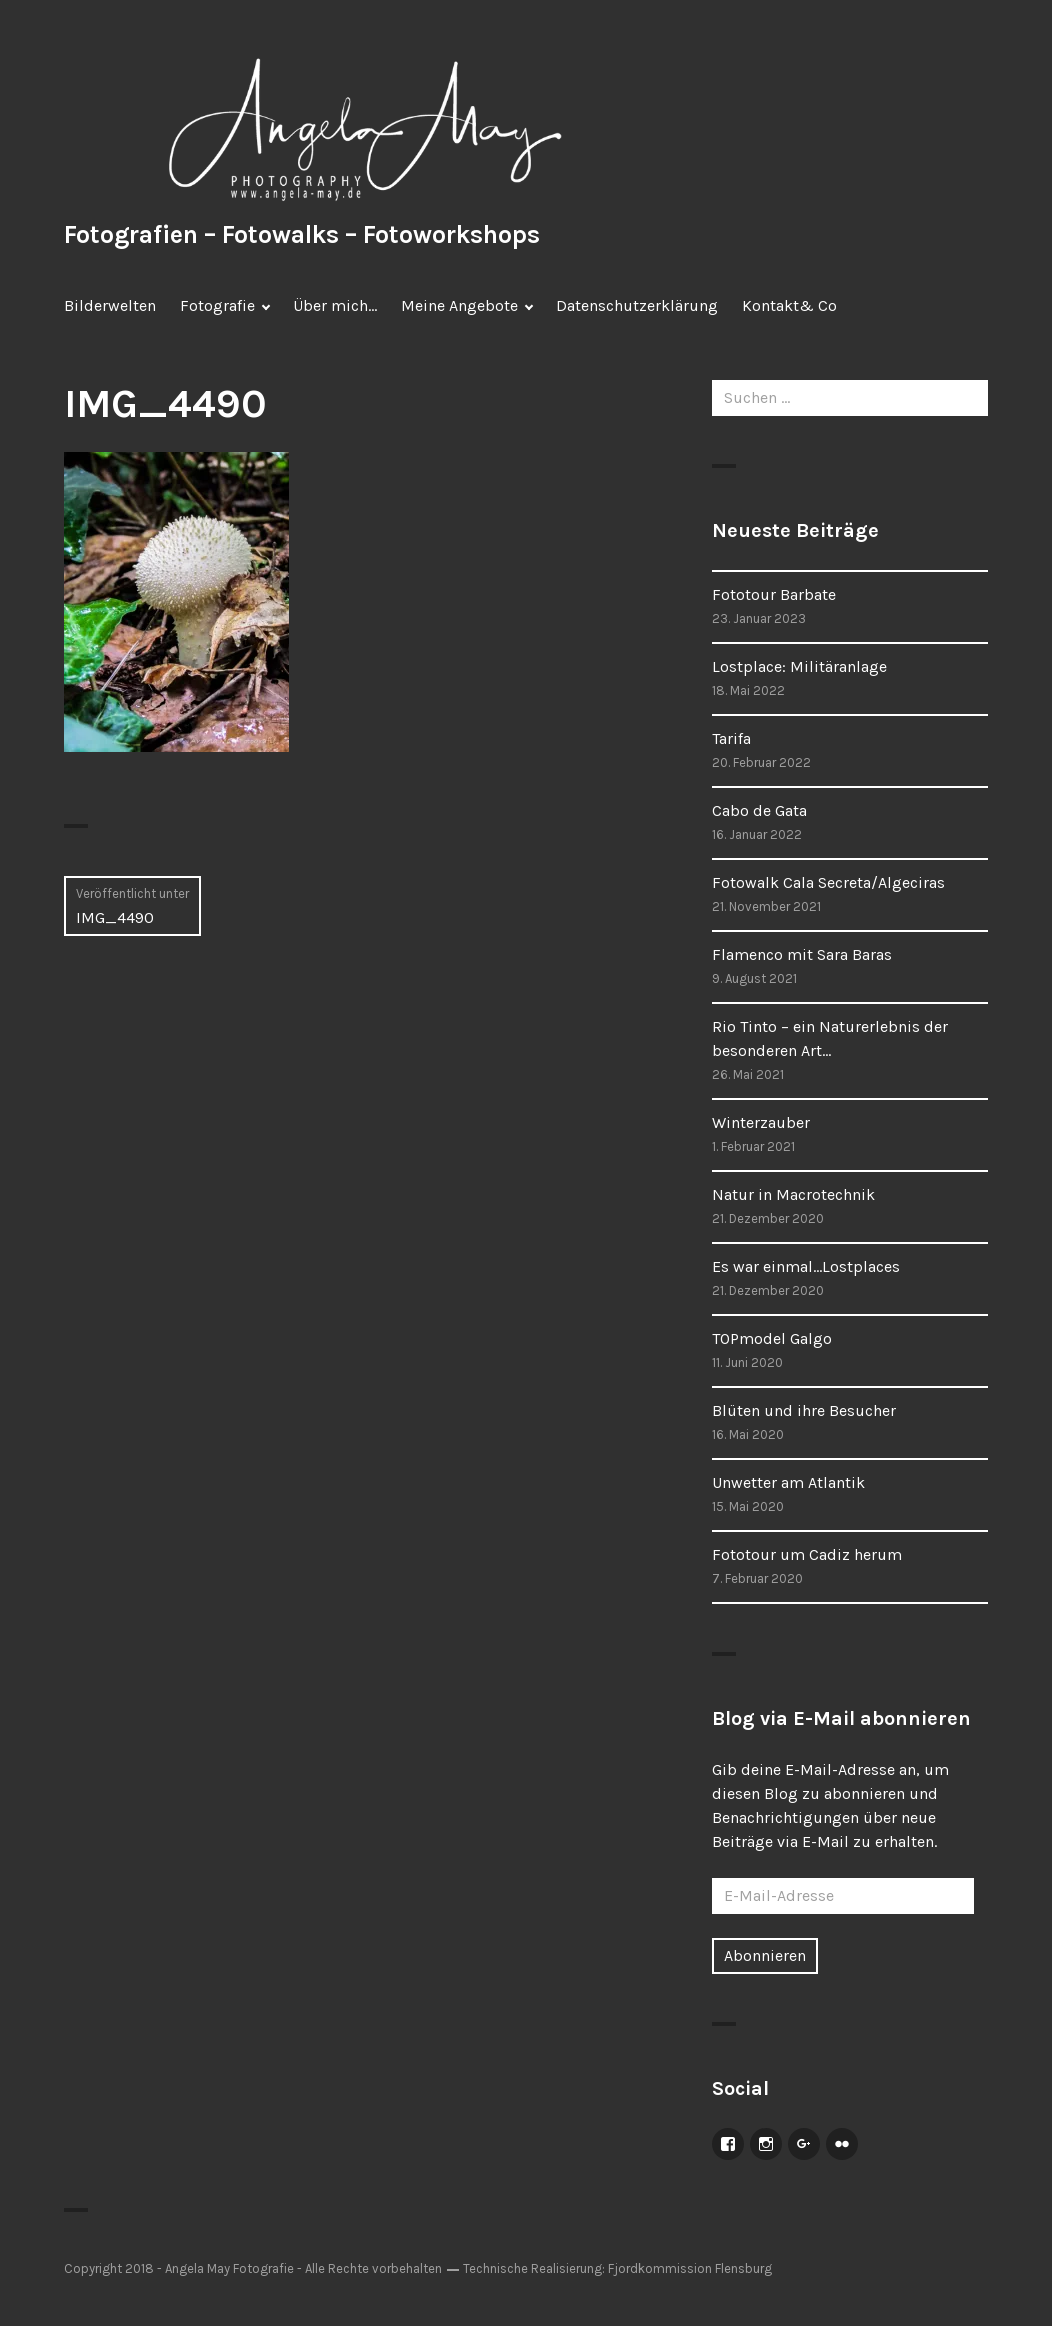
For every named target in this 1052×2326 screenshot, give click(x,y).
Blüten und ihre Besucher (804, 1410)
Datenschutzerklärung (637, 305)
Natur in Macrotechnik (793, 1194)
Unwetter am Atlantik (788, 1482)
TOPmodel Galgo (772, 1338)
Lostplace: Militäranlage (799, 666)
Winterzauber (761, 1122)
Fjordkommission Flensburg (690, 2268)
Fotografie (217, 305)
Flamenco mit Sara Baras (802, 954)
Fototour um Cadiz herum (807, 1554)
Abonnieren (765, 1955)
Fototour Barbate (774, 594)
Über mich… (335, 305)
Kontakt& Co (789, 305)
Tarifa (731, 738)
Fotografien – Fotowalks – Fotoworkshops (302, 234)
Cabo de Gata (759, 810)
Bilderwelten (110, 305)
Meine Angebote (459, 305)
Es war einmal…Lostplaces (806, 1266)
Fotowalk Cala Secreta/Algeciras (828, 882)
